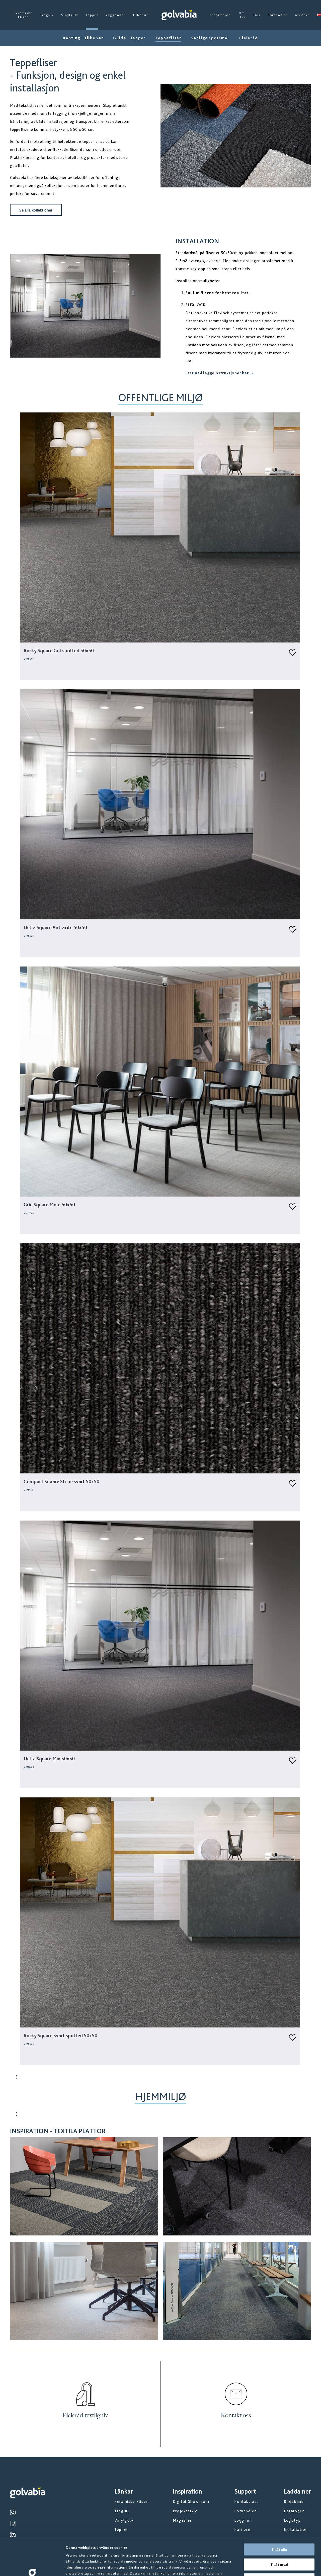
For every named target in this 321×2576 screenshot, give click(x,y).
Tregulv (47, 15)
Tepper (92, 15)
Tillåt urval (279, 2529)
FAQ (256, 15)
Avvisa (279, 2544)
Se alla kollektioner (35, 210)
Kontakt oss (236, 2415)
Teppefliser (168, 38)
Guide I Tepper (129, 38)
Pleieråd (248, 38)
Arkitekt (302, 15)
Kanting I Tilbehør (83, 38)
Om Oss (242, 15)
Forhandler (277, 15)
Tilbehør (140, 15)
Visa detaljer (271, 2566)
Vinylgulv (69, 15)
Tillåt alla (279, 2514)
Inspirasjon (220, 15)
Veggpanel (115, 15)
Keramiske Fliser (23, 15)
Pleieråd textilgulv (85, 2415)
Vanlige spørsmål (210, 38)
